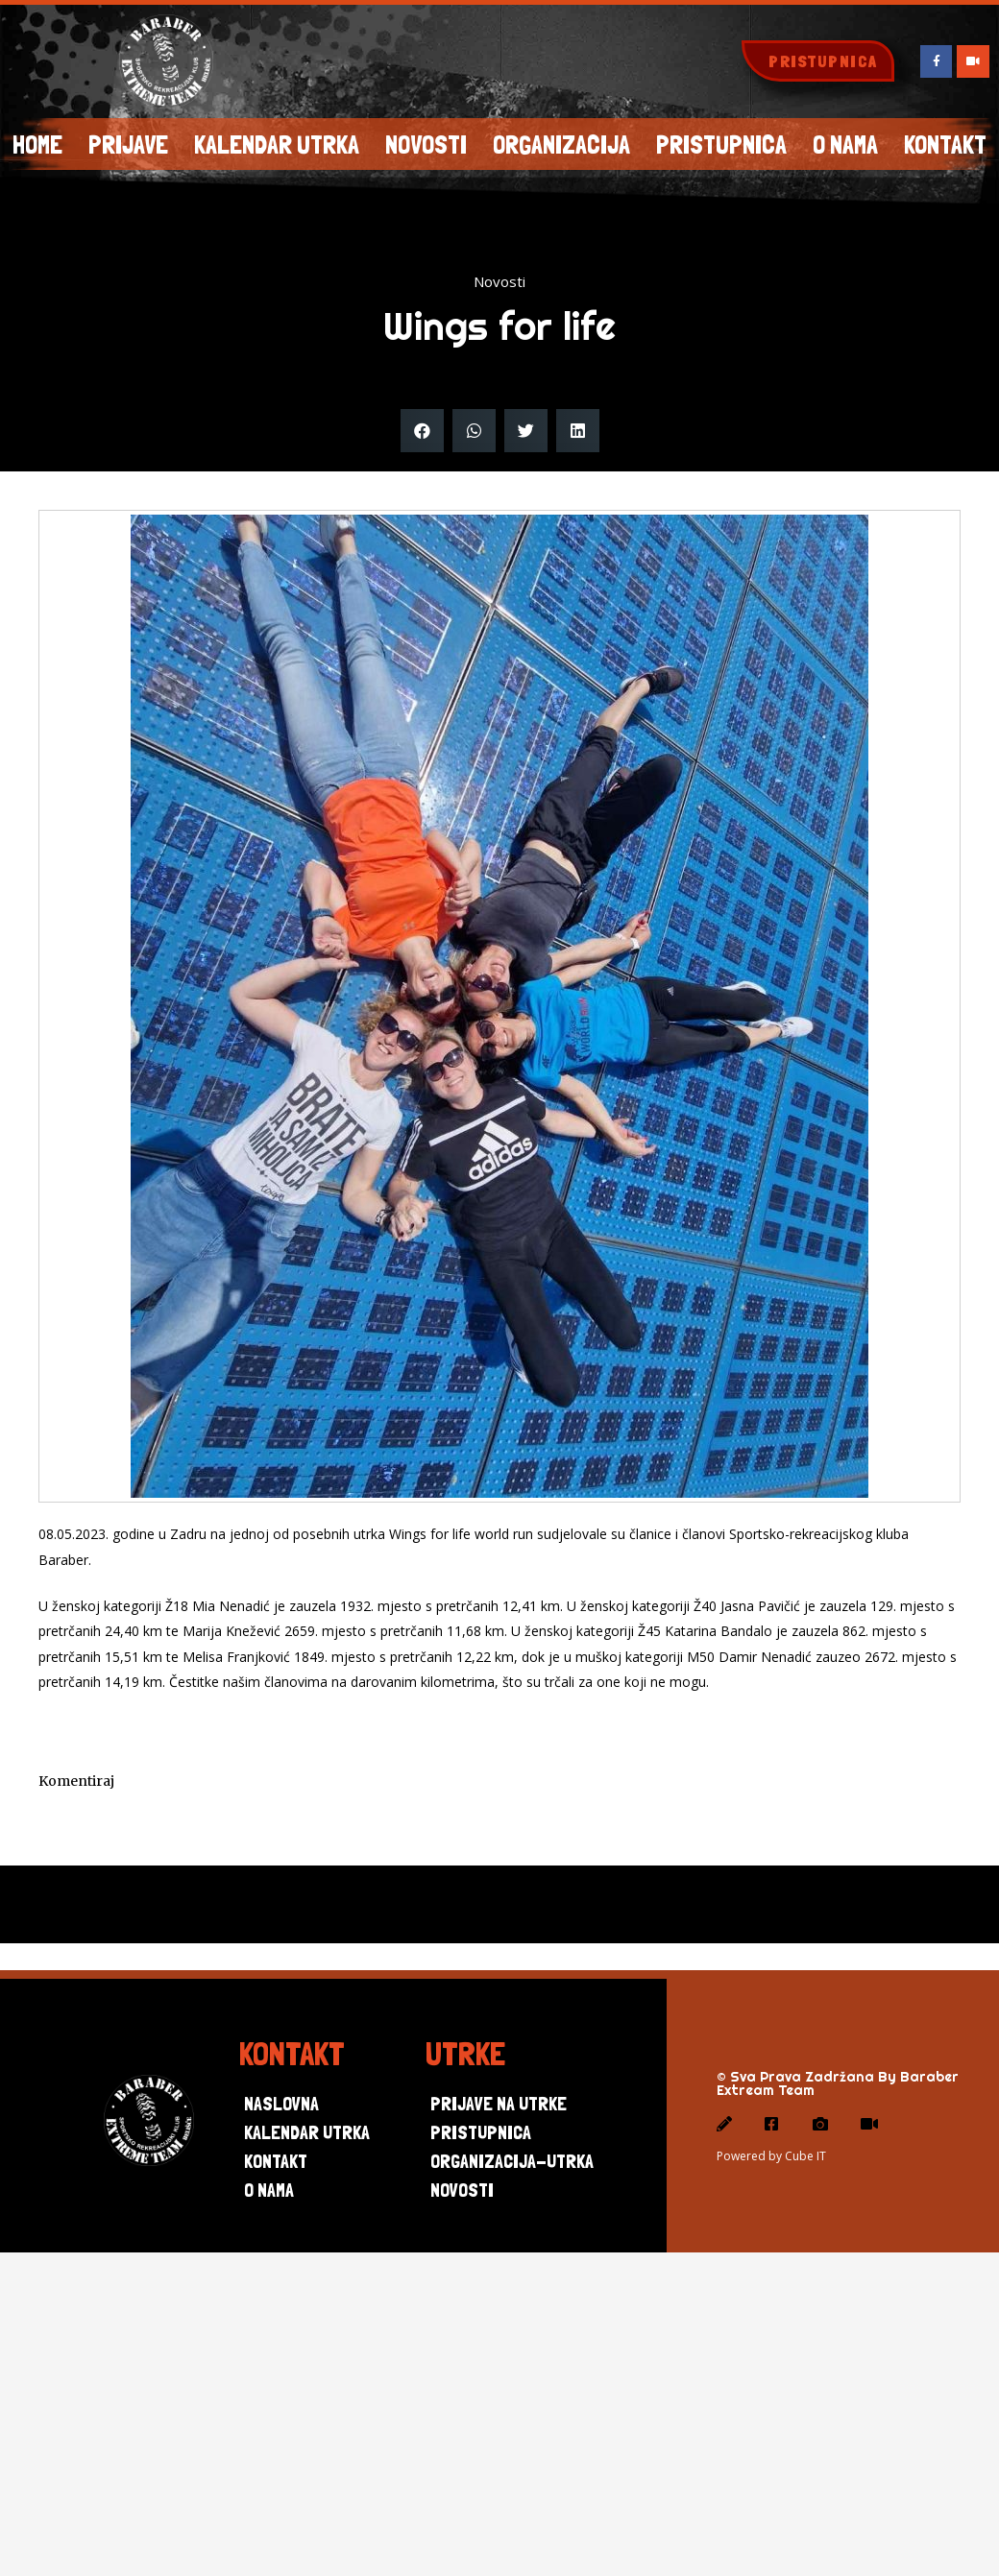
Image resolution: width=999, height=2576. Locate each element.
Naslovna (281, 2104)
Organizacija (561, 144)
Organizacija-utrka (512, 2162)
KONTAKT (945, 144)
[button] (818, 61)
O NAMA (845, 144)
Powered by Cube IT (771, 2157)
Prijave (128, 144)
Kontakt (275, 2162)
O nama (269, 2191)
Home (37, 144)
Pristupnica (721, 144)
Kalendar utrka (276, 144)
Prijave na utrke (498, 2104)
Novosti (426, 144)
